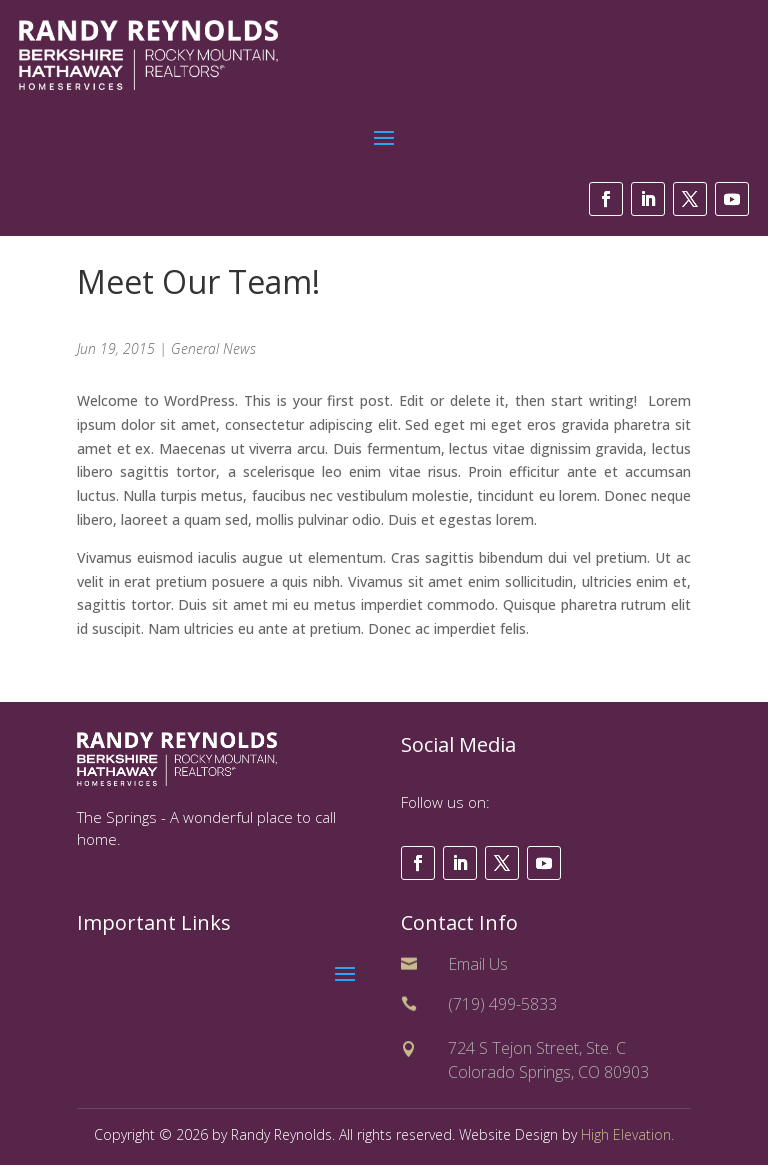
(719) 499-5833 (502, 1004)
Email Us (478, 964)
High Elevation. (627, 1134)
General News (213, 348)
